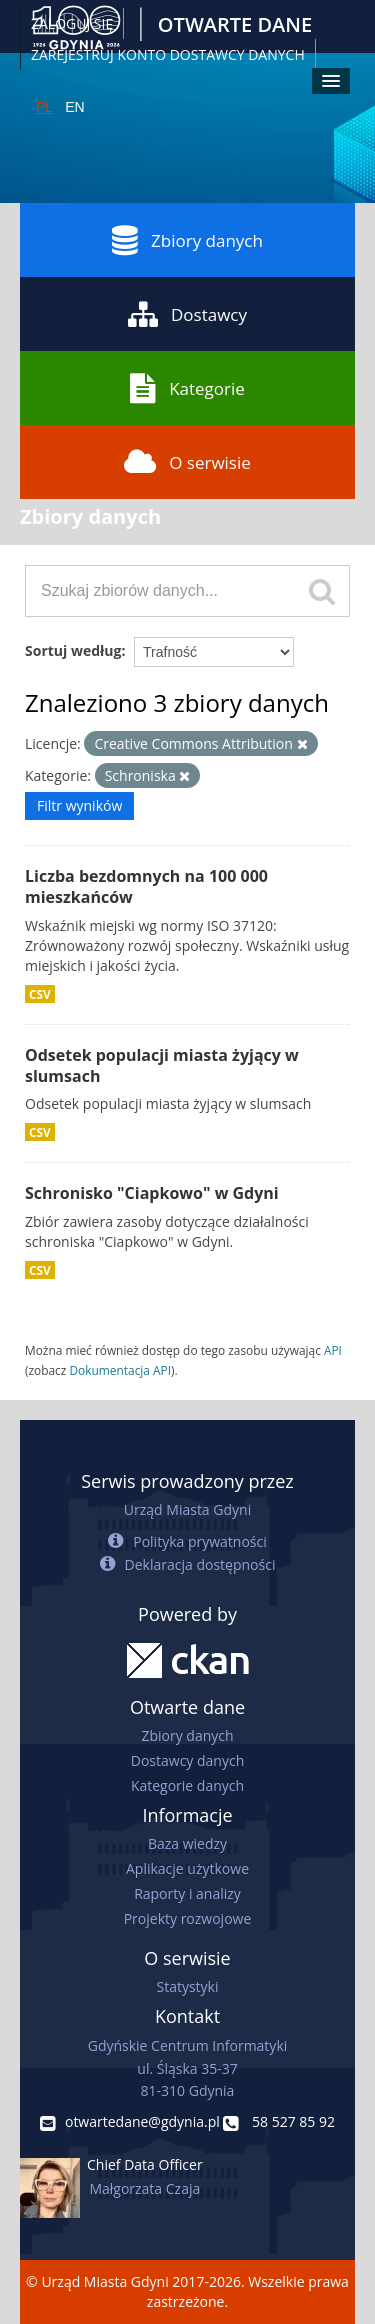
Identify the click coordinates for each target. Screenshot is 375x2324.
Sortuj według (73, 650)
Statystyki (187, 1986)
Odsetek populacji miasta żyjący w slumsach (162, 1065)
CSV (40, 994)
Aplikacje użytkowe (187, 1868)
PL (44, 107)
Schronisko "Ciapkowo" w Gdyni (152, 1193)
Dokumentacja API (120, 1370)
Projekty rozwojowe (188, 1918)
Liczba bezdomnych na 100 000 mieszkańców (146, 886)
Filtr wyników (79, 805)
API (333, 1350)
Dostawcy (187, 314)
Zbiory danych (187, 240)
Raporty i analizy (187, 1893)
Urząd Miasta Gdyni (187, 1509)
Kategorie (187, 388)
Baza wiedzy (187, 1843)
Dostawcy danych (187, 1760)
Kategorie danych (187, 1785)
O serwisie (187, 462)
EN (74, 107)
